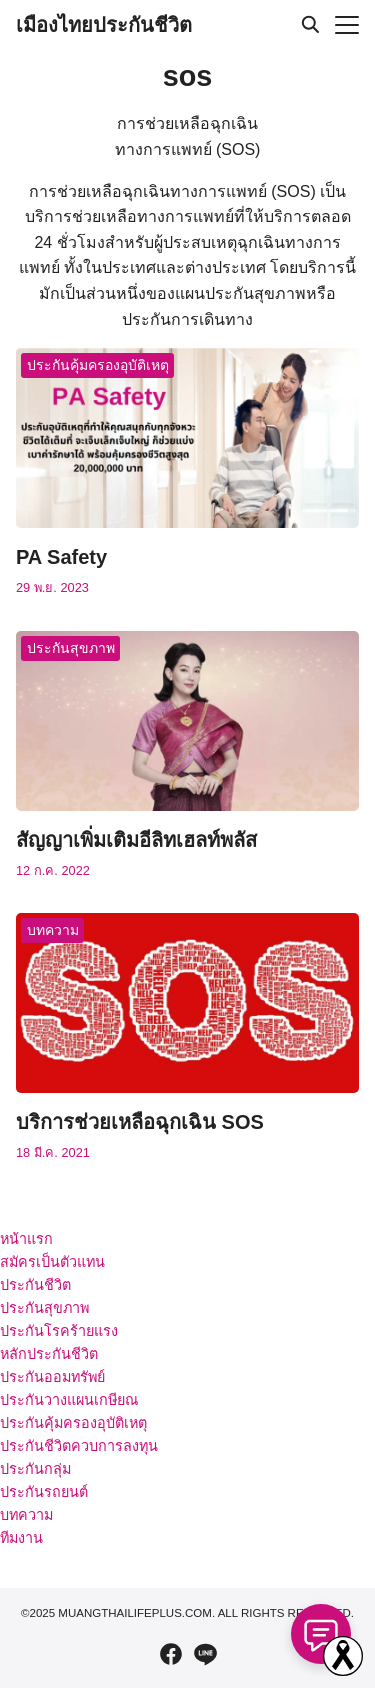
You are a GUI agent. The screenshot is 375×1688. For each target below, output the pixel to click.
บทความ (53, 930)
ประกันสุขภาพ (71, 648)
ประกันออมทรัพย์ (52, 1377)
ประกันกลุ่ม (35, 1469)
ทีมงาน (21, 1538)
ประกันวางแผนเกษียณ (69, 1400)
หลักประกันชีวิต (49, 1354)
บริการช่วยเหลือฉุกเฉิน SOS (140, 1122)
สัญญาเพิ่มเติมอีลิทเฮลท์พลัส (136, 840)
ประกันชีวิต (35, 1285)
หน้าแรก (26, 1239)
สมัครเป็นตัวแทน (52, 1262)
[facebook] (171, 1654)
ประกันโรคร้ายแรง (59, 1331)
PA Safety (61, 557)
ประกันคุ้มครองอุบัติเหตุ (98, 365)
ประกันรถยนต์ (44, 1492)
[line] (205, 1654)
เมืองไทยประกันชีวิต (104, 25)
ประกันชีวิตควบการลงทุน (79, 1446)
